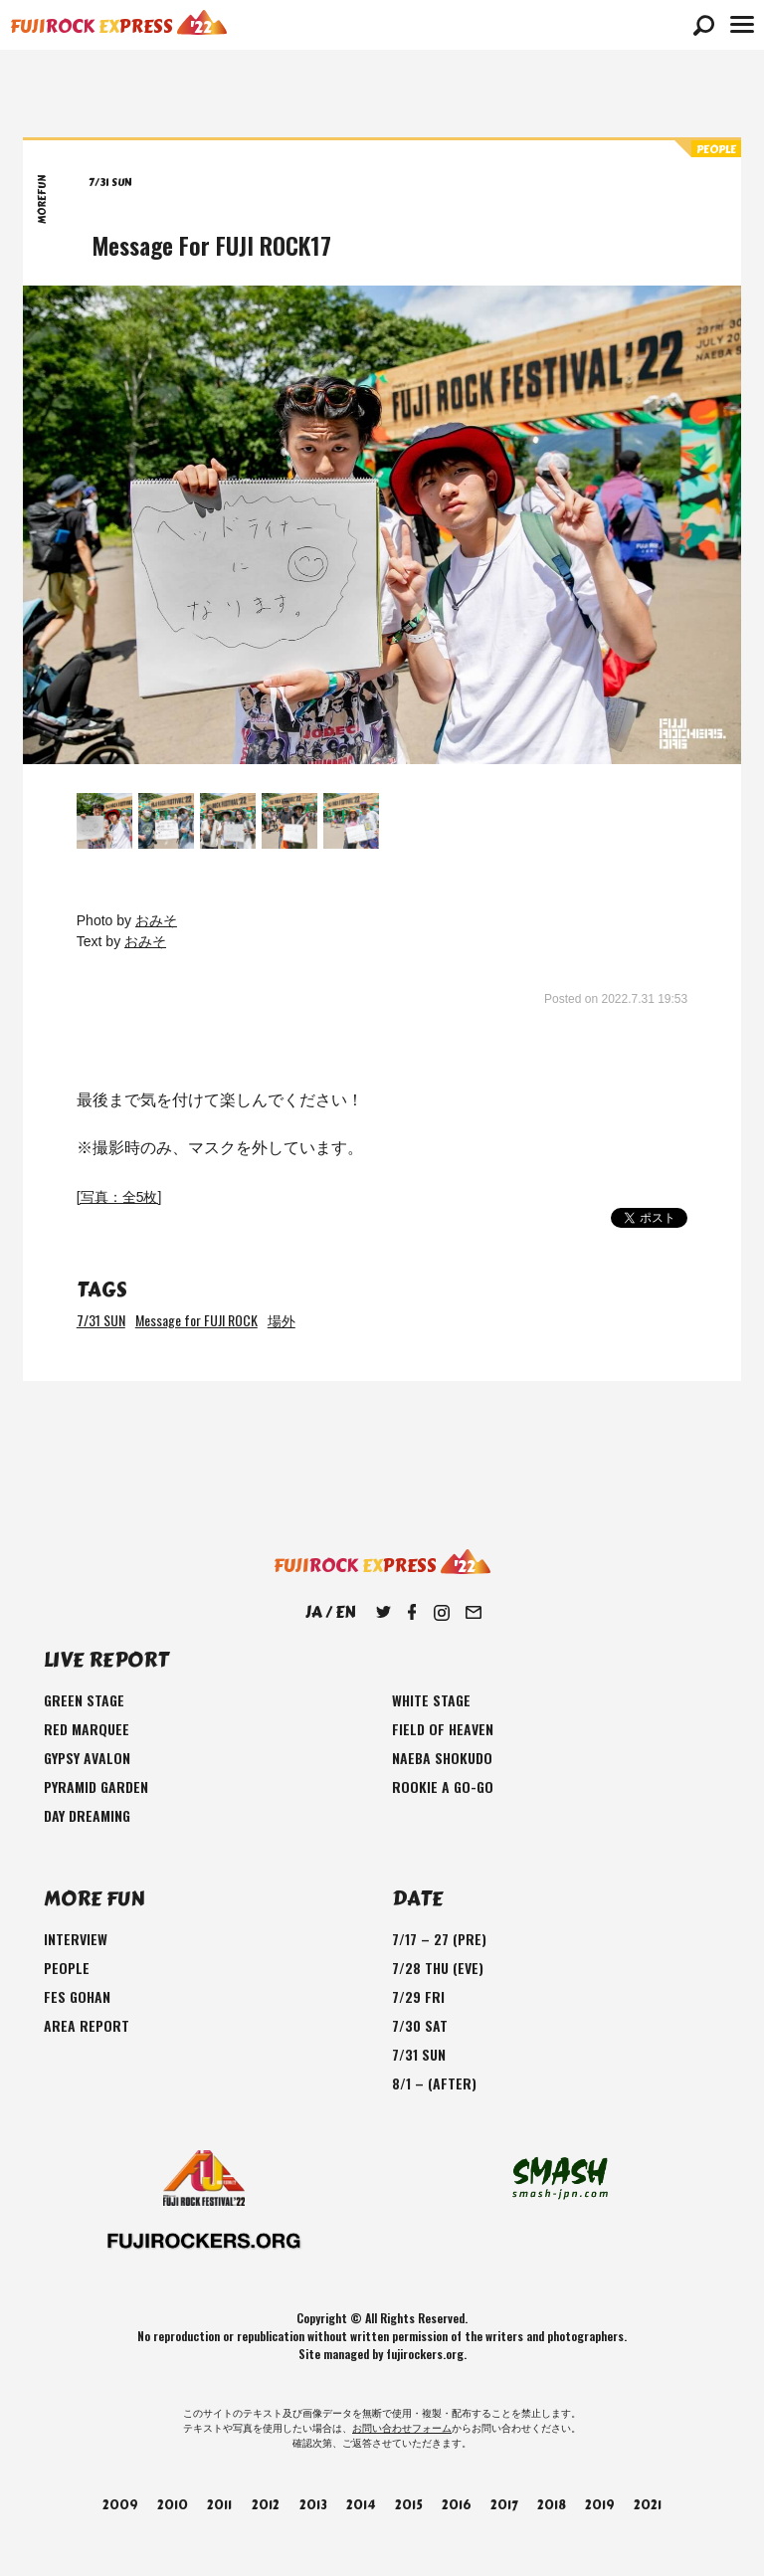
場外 (281, 1319)
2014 (360, 2505)
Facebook (412, 1613)
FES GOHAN (77, 1996)
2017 (503, 2505)
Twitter (383, 1613)
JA (313, 1612)
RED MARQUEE (86, 1728)
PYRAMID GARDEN (96, 1786)
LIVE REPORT (106, 1660)
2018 (551, 2505)
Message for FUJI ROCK (196, 1319)
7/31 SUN (101, 1319)
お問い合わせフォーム (402, 2428)
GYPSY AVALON (87, 1757)
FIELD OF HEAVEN (442, 1728)
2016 (456, 2505)
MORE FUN (94, 1898)
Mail (473, 1613)
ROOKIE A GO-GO (442, 1786)
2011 (219, 2505)
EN (345, 1612)
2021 (648, 2505)
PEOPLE (67, 1967)
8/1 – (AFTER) (434, 2083)
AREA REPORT (86, 2025)
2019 (599, 2505)
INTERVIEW (75, 1938)
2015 (409, 2505)
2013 (313, 2505)
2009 (119, 2505)
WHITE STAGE (431, 1699)
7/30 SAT (420, 2025)
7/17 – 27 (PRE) (439, 1938)
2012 (266, 2505)
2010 (172, 2505)
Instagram (442, 1613)
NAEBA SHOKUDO (442, 1757)
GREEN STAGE (84, 1699)
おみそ (156, 920)
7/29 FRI (418, 1996)
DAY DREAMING (87, 1815)
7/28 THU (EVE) (437, 1967)
